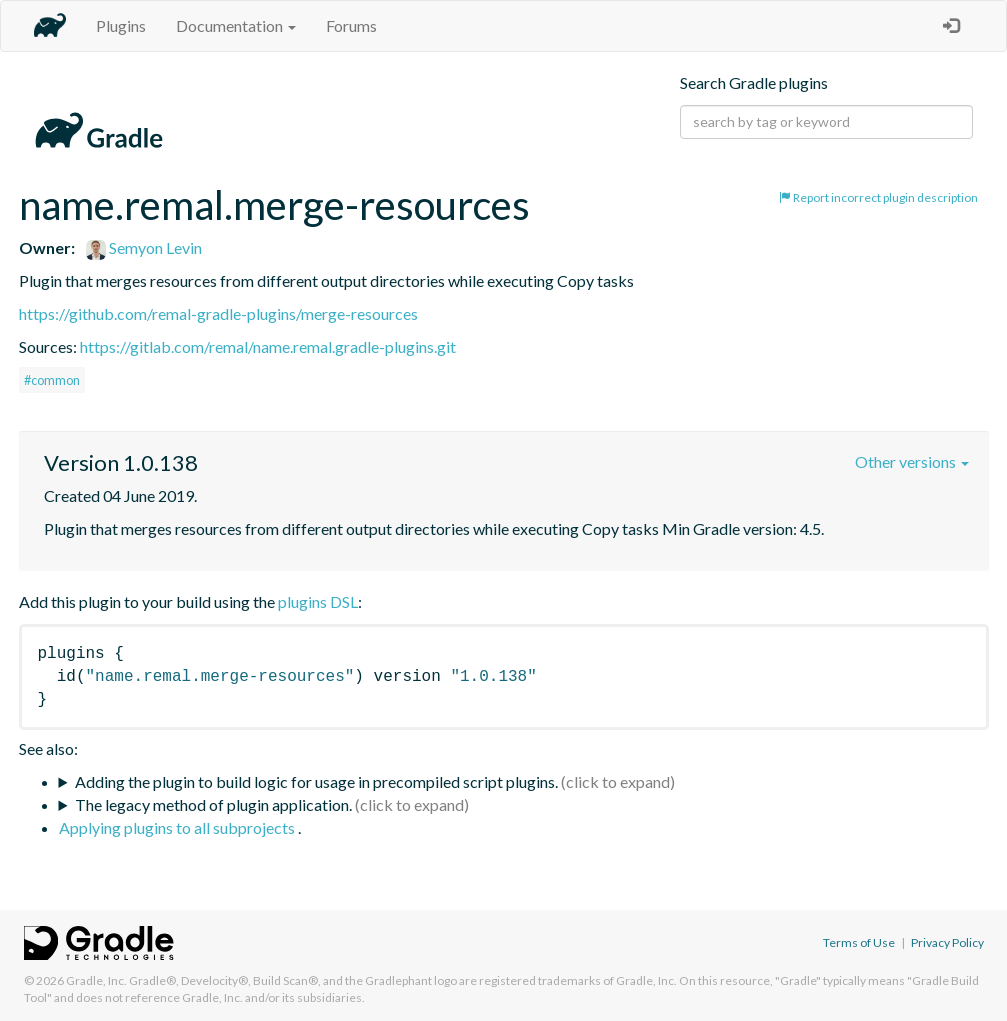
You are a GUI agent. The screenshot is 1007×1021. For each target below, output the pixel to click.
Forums (351, 25)
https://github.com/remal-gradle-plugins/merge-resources (218, 313)
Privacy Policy (947, 942)
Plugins (121, 25)
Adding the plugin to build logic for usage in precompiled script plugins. (316, 781)
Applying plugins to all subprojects (178, 827)
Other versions (912, 461)
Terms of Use (859, 942)
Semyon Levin (144, 247)
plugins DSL (318, 601)
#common (52, 380)
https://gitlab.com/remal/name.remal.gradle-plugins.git (268, 346)
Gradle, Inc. (96, 980)
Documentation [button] (236, 25)
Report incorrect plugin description (878, 197)
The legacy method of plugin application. (213, 804)
